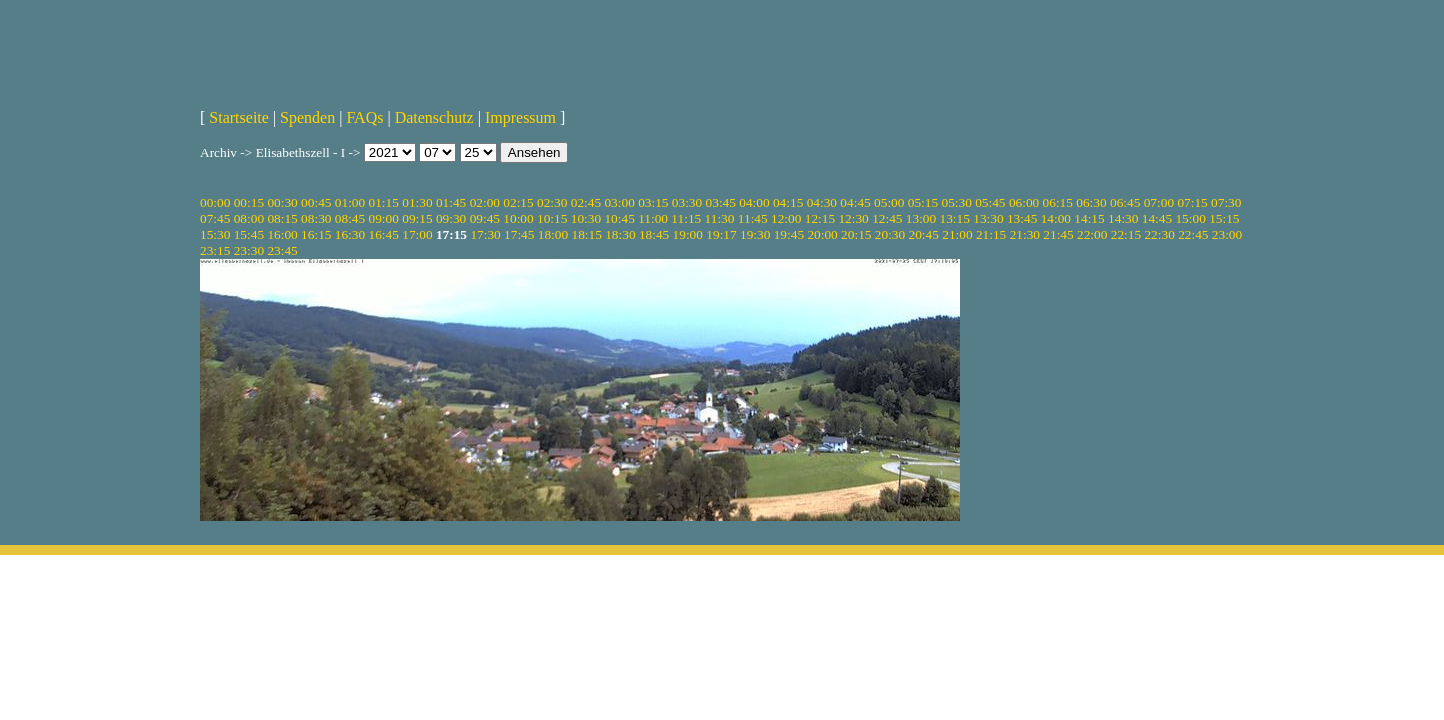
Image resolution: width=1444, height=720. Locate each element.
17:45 (519, 234)
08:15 (282, 218)
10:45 (619, 218)
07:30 (1226, 202)
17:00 (417, 234)
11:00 (653, 218)
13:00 (921, 218)
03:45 (721, 202)
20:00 (822, 234)
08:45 (350, 218)
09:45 (485, 218)
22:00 (1092, 234)
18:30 (620, 234)
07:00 (1159, 202)
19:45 (789, 234)
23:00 (1227, 234)
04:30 (822, 202)
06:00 (1024, 202)
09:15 (417, 218)
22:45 (1193, 234)
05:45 (990, 202)
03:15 (653, 202)
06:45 (1125, 202)
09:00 (384, 218)
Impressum (520, 117)
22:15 (1126, 234)
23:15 (215, 250)
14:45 (1157, 218)
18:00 (553, 234)
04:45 (855, 202)
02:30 (552, 202)
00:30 (282, 202)
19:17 (721, 234)
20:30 (890, 234)
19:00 (688, 234)
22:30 (1159, 234)
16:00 (282, 234)
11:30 (720, 218)
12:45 (887, 218)
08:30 (316, 218)
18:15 (586, 234)
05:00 (889, 202)
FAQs (364, 117)
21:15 (991, 234)
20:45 (924, 234)
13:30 (988, 218)
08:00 (249, 218)
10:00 (518, 218)
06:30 (1091, 202)
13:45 (1022, 218)
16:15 (316, 234)
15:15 (1224, 218)
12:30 (853, 218)
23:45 (282, 250)
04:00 (754, 202)
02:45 (586, 202)
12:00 (786, 218)
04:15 (788, 202)
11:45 (753, 218)
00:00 (215, 202)
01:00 (350, 202)
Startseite (239, 117)
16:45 (384, 234)
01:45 (451, 202)
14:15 (1089, 218)
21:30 (1025, 234)
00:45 (316, 202)
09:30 (451, 218)
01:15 (384, 202)
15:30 (215, 234)
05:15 (923, 202)
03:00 (619, 202)
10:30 (586, 218)
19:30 (755, 234)
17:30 (485, 234)
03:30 (687, 202)
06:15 (1058, 202)
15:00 (1190, 218)
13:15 (955, 218)
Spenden (307, 117)
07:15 (1192, 202)
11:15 (686, 218)
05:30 (956, 202)
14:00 (1056, 218)
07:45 (215, 218)
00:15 (249, 202)
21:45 (1058, 234)
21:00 (957, 234)
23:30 (249, 250)
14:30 (1123, 218)
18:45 (654, 234)
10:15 (552, 218)
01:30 (417, 202)
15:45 (249, 234)
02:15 (518, 202)
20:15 (856, 234)
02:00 (485, 202)
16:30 (350, 234)
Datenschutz (434, 117)
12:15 (820, 218)
